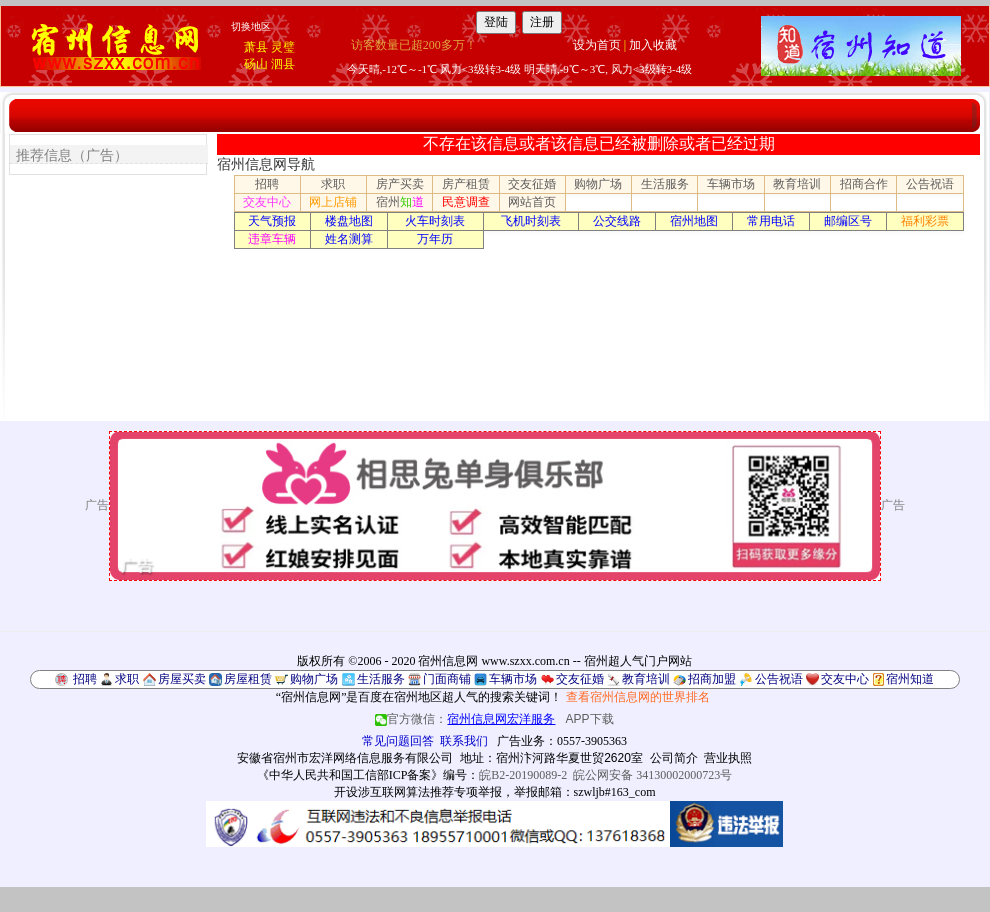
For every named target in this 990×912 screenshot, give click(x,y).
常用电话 (771, 221)
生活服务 (665, 184)
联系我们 (464, 741)
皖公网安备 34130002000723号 (652, 775)
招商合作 (864, 184)
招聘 (267, 184)
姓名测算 (349, 239)
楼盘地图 (349, 221)
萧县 (256, 47)
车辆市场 (731, 184)
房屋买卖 (182, 679)
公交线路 (617, 221)
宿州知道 (910, 679)
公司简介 (674, 758)
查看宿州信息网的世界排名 (638, 697)
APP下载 (590, 719)
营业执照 (728, 758)
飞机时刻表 (531, 221)
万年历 (435, 239)
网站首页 (532, 202)
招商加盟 (712, 679)
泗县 (283, 64)
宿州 (400, 202)
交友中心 (267, 202)
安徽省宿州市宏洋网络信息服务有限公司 (345, 758)
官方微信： (466, 719)
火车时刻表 (435, 221)
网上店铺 (333, 202)
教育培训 (797, 184)
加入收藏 (653, 45)
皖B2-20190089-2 (523, 775)
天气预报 (272, 221)
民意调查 (466, 202)
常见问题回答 (398, 741)
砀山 (256, 64)
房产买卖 (400, 184)
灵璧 (283, 47)
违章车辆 (272, 239)
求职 (333, 184)
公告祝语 (930, 184)
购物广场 (598, 184)
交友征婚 (532, 184)
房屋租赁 (248, 679)
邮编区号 (848, 221)
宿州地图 (694, 221)
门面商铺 (447, 679)
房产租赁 (466, 184)
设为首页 (597, 45)
